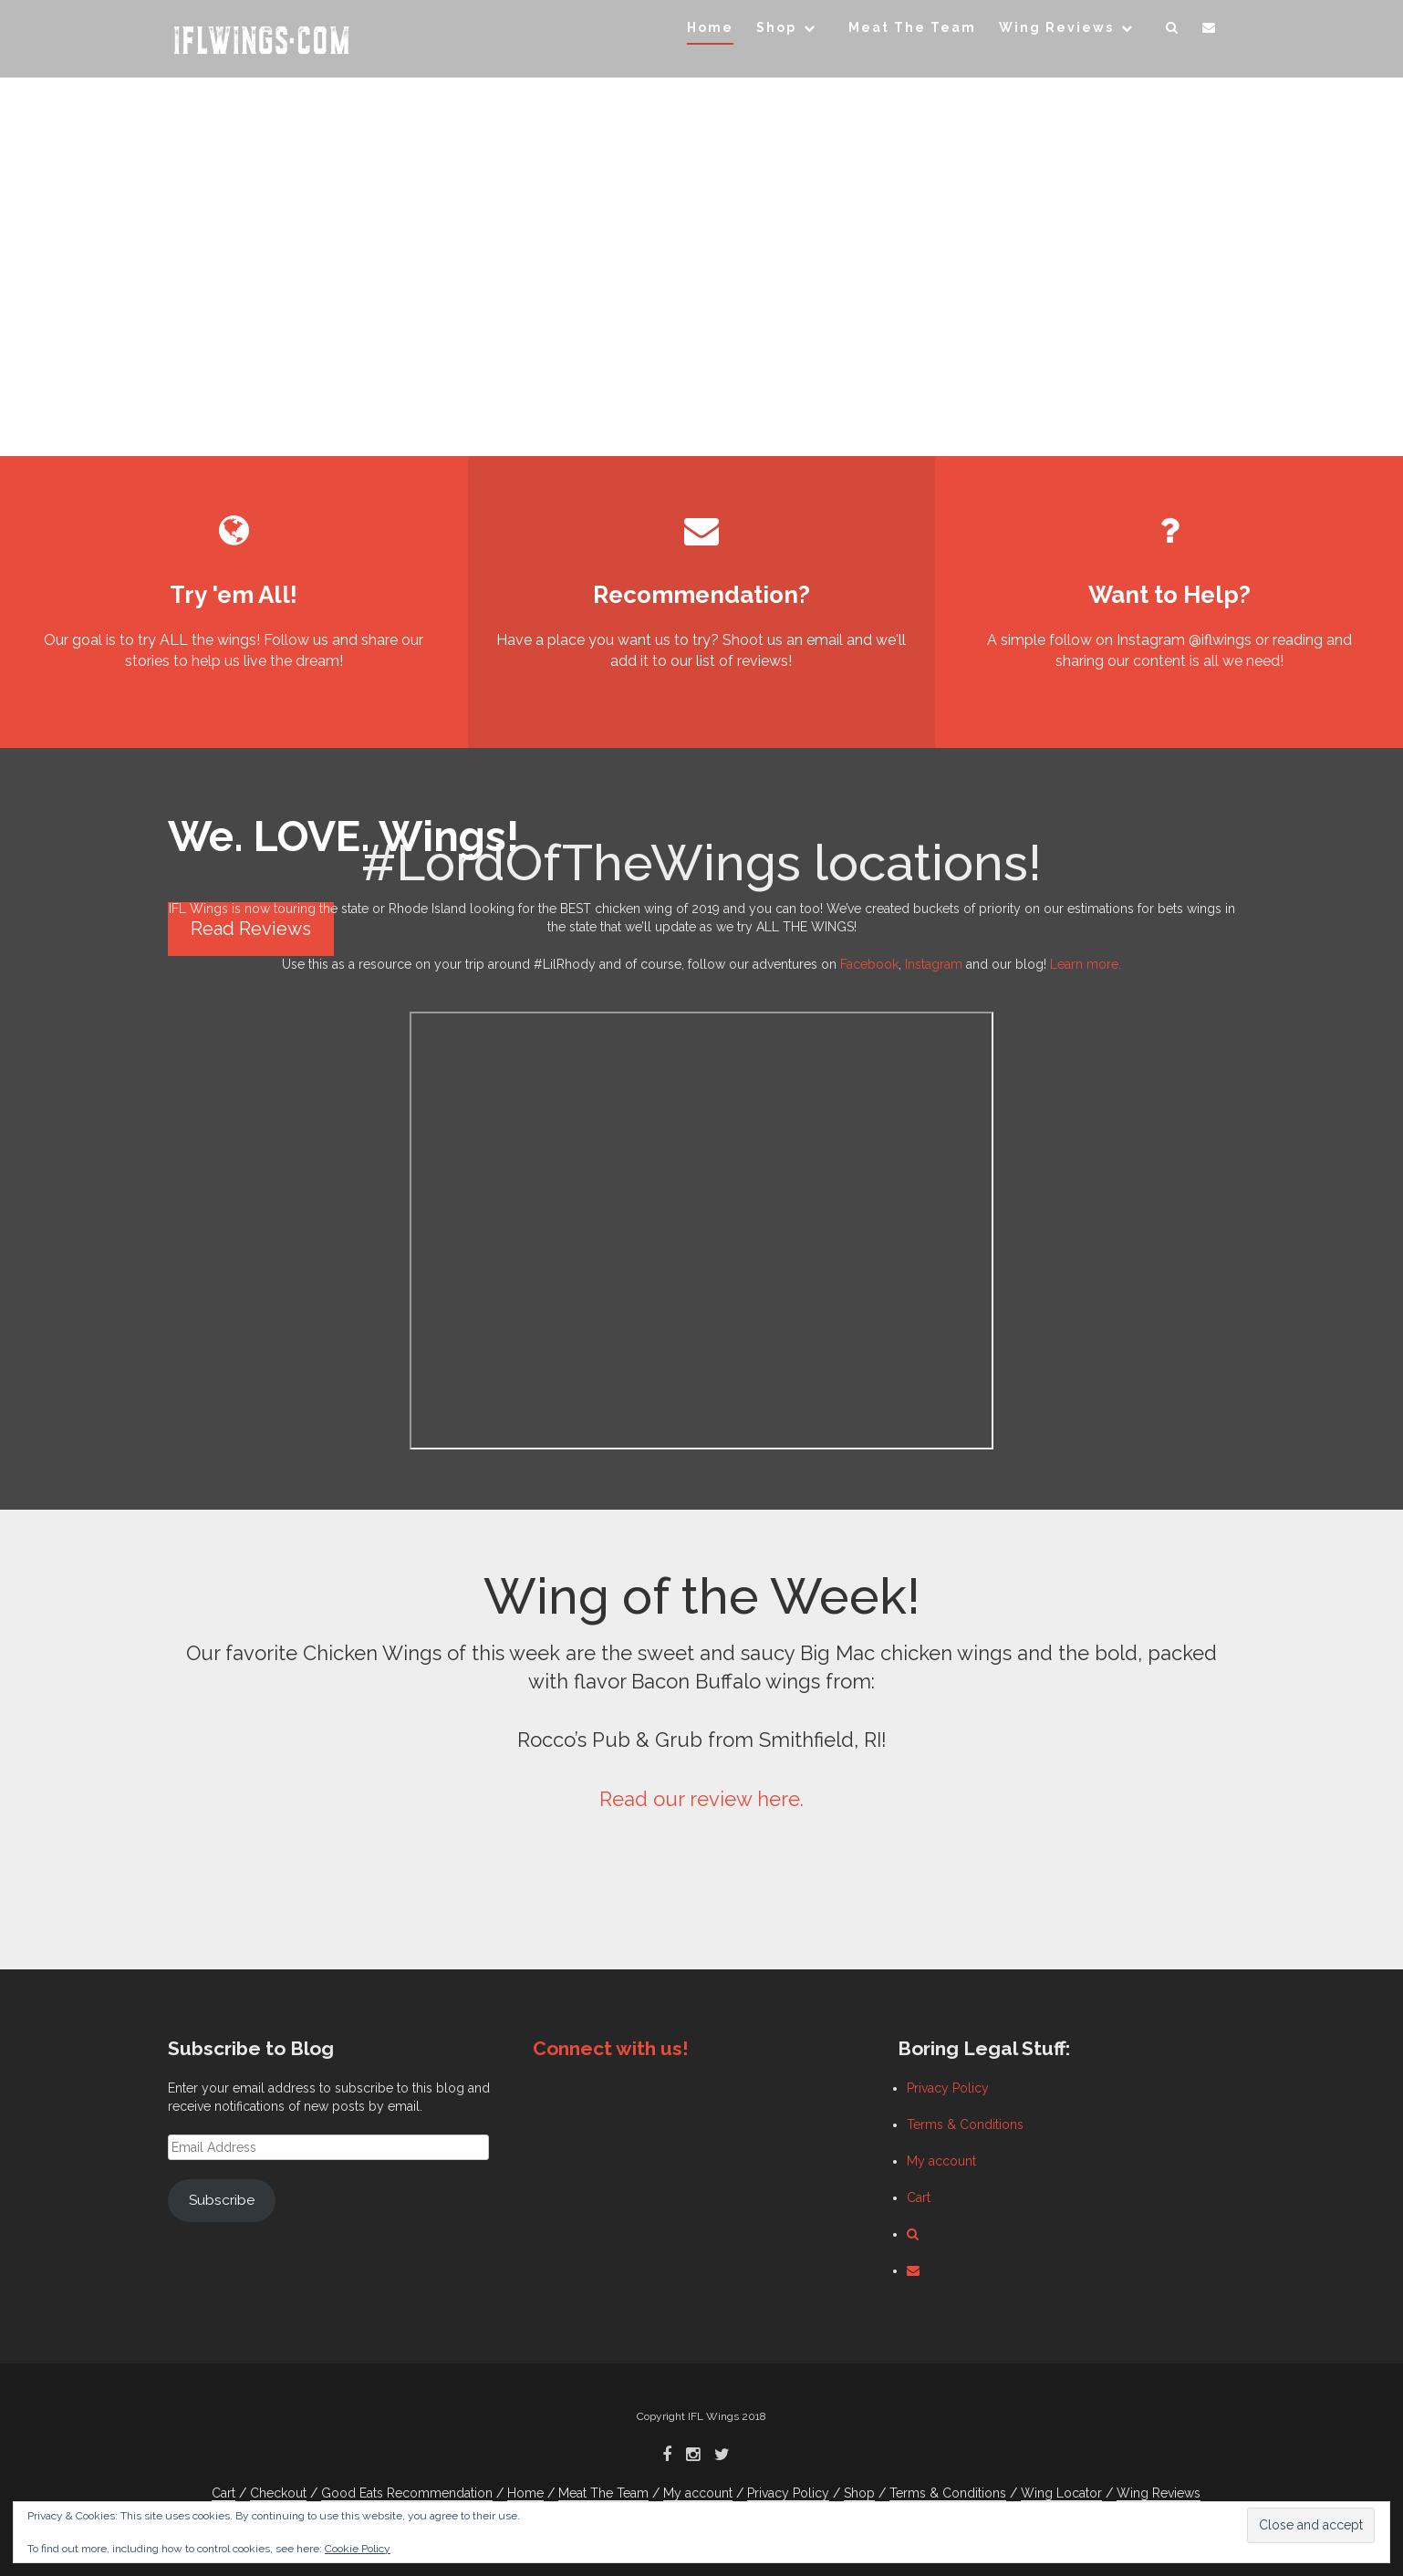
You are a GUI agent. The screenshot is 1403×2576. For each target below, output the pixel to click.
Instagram (933, 964)
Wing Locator (1061, 2493)
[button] (1173, 30)
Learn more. (1085, 964)
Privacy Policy (948, 2088)
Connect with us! (611, 2048)
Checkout (278, 2493)
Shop (776, 27)
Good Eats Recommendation (407, 2493)
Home (710, 27)
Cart (918, 2197)
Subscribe (222, 2199)
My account (941, 2161)
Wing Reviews (1056, 27)
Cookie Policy (357, 2548)
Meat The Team (912, 27)
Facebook (869, 964)
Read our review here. (701, 1799)
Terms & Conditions (965, 2124)
